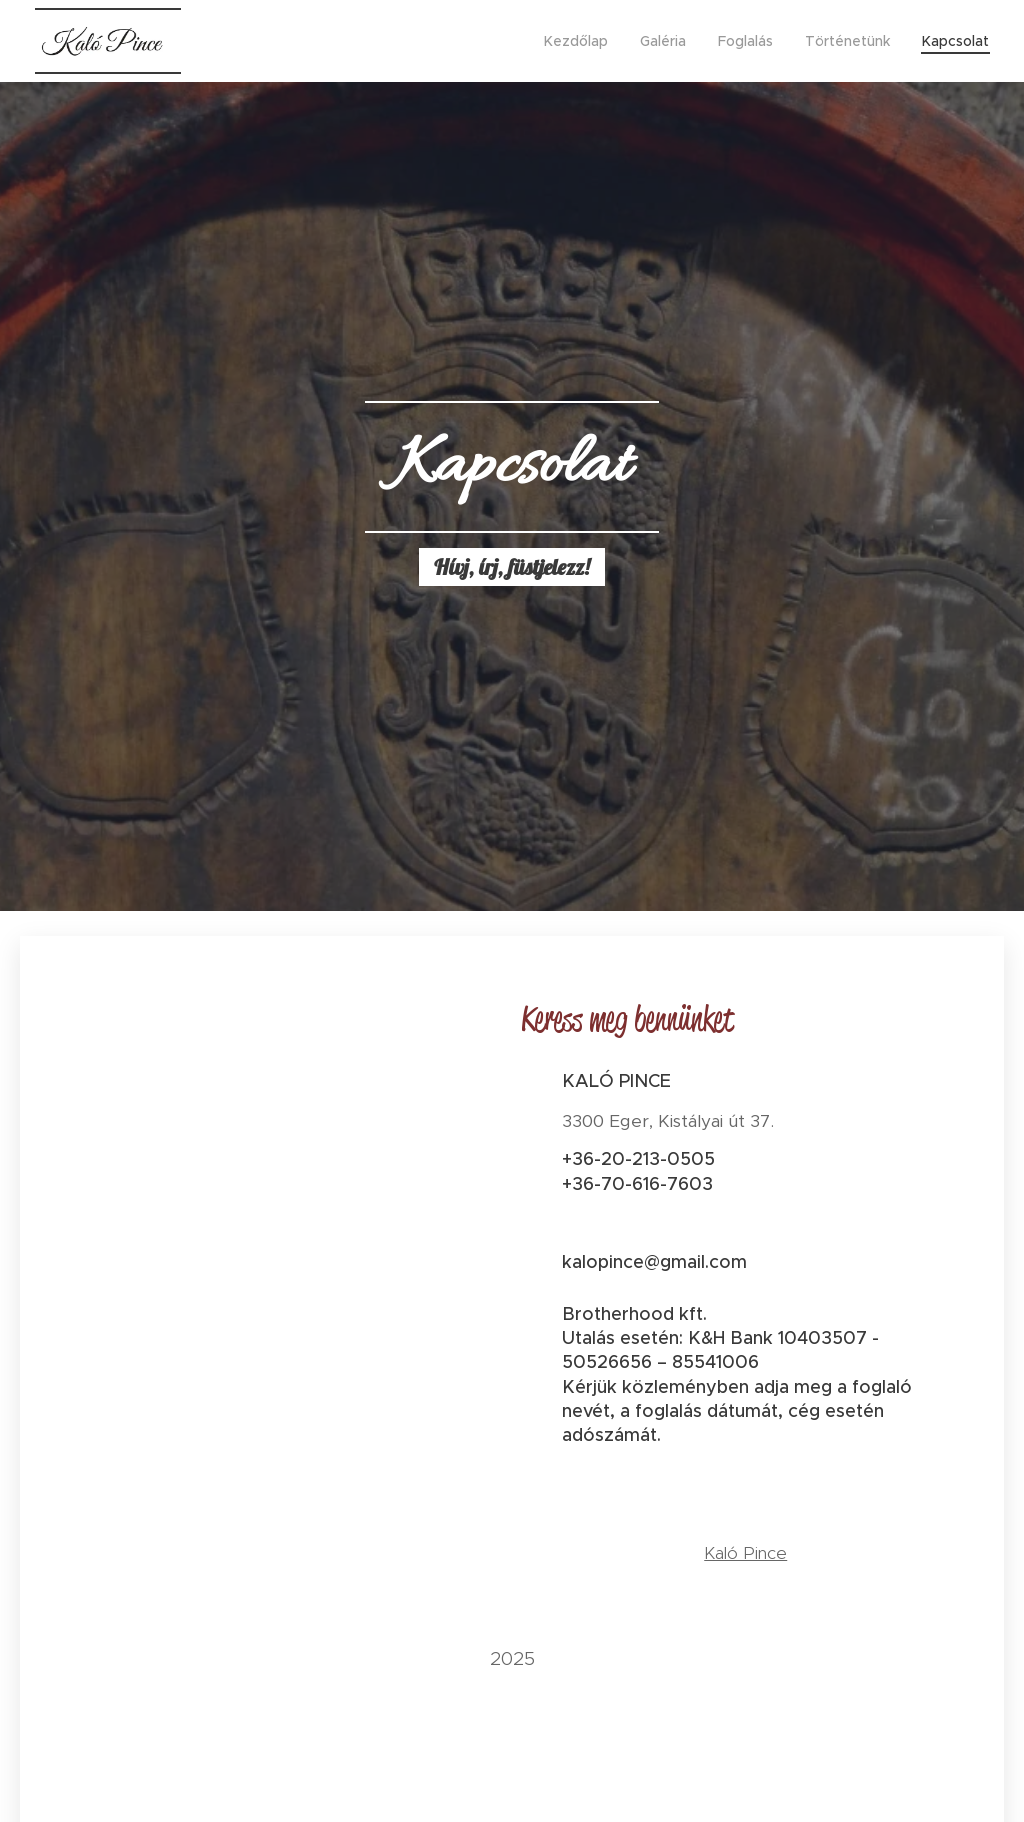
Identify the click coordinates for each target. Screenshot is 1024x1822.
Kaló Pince (745, 1553)
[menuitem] (581, 41)
